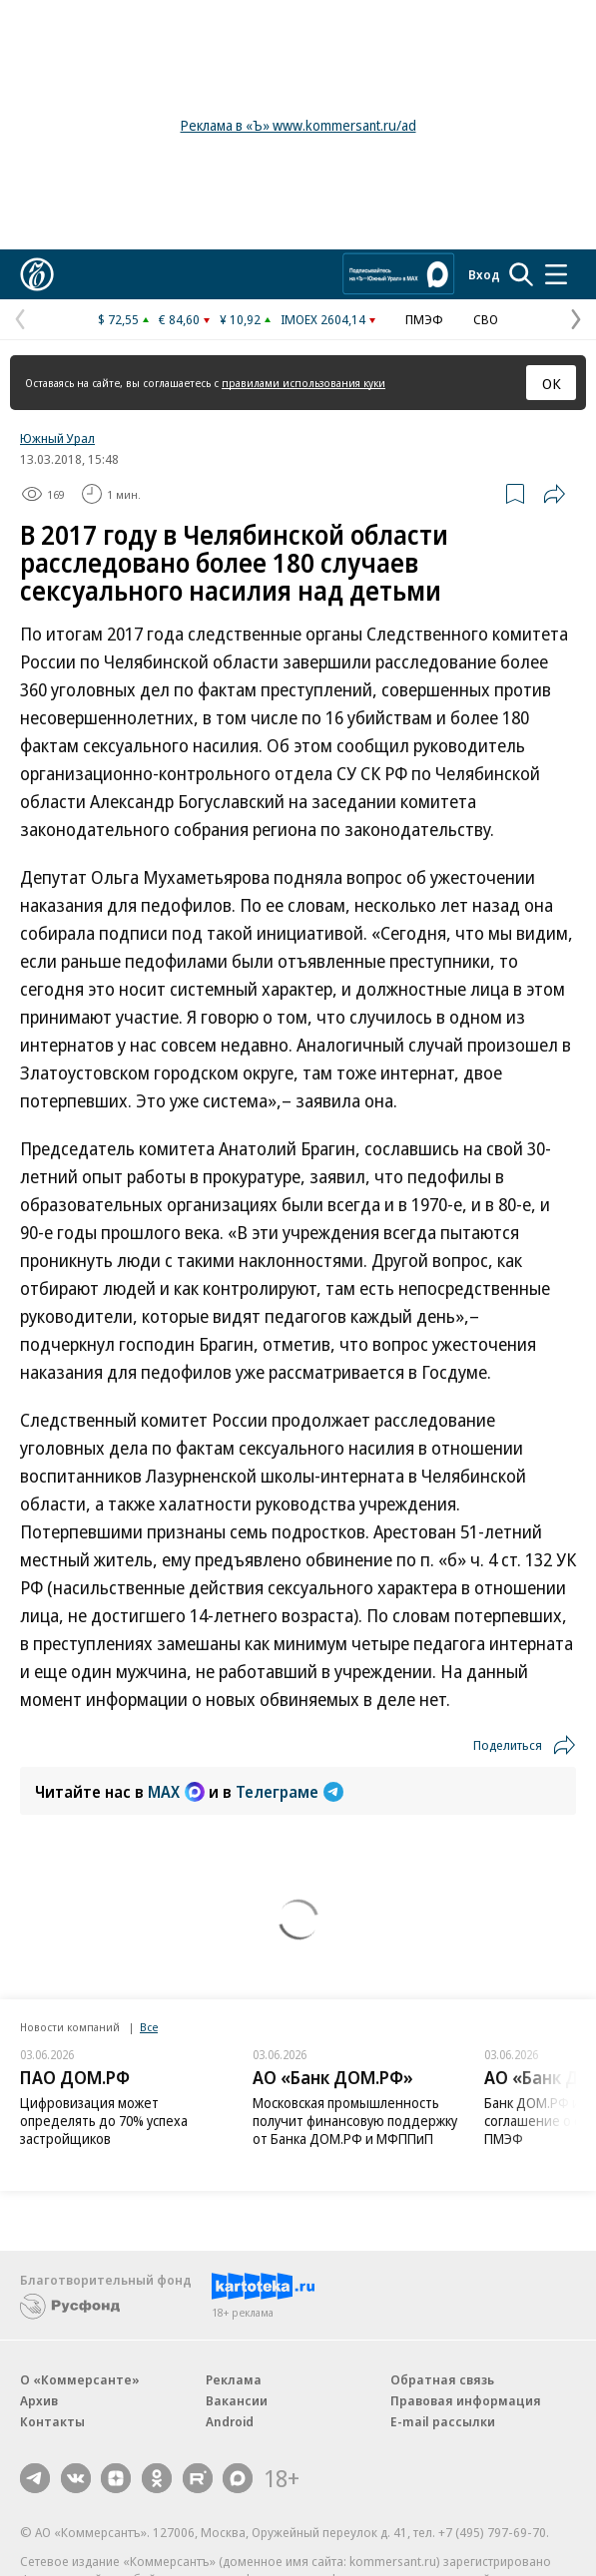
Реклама (234, 2379)
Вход (484, 274)
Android (230, 2421)
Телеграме (289, 1792)
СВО (485, 319)
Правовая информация (465, 2400)
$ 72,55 (118, 319)
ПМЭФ (424, 319)
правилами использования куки (303, 382)
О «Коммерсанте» (80, 2379)
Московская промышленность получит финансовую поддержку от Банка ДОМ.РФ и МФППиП (355, 2120)
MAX (176, 1792)
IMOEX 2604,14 (323, 319)
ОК (551, 383)
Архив (39, 2400)
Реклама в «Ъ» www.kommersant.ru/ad (298, 125)
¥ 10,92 (240, 319)
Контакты (52, 2421)
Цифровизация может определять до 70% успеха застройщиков (104, 2120)
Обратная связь (442, 2379)
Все (149, 2026)
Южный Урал (57, 438)
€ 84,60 (179, 319)
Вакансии (237, 2400)
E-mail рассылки (442, 2421)
